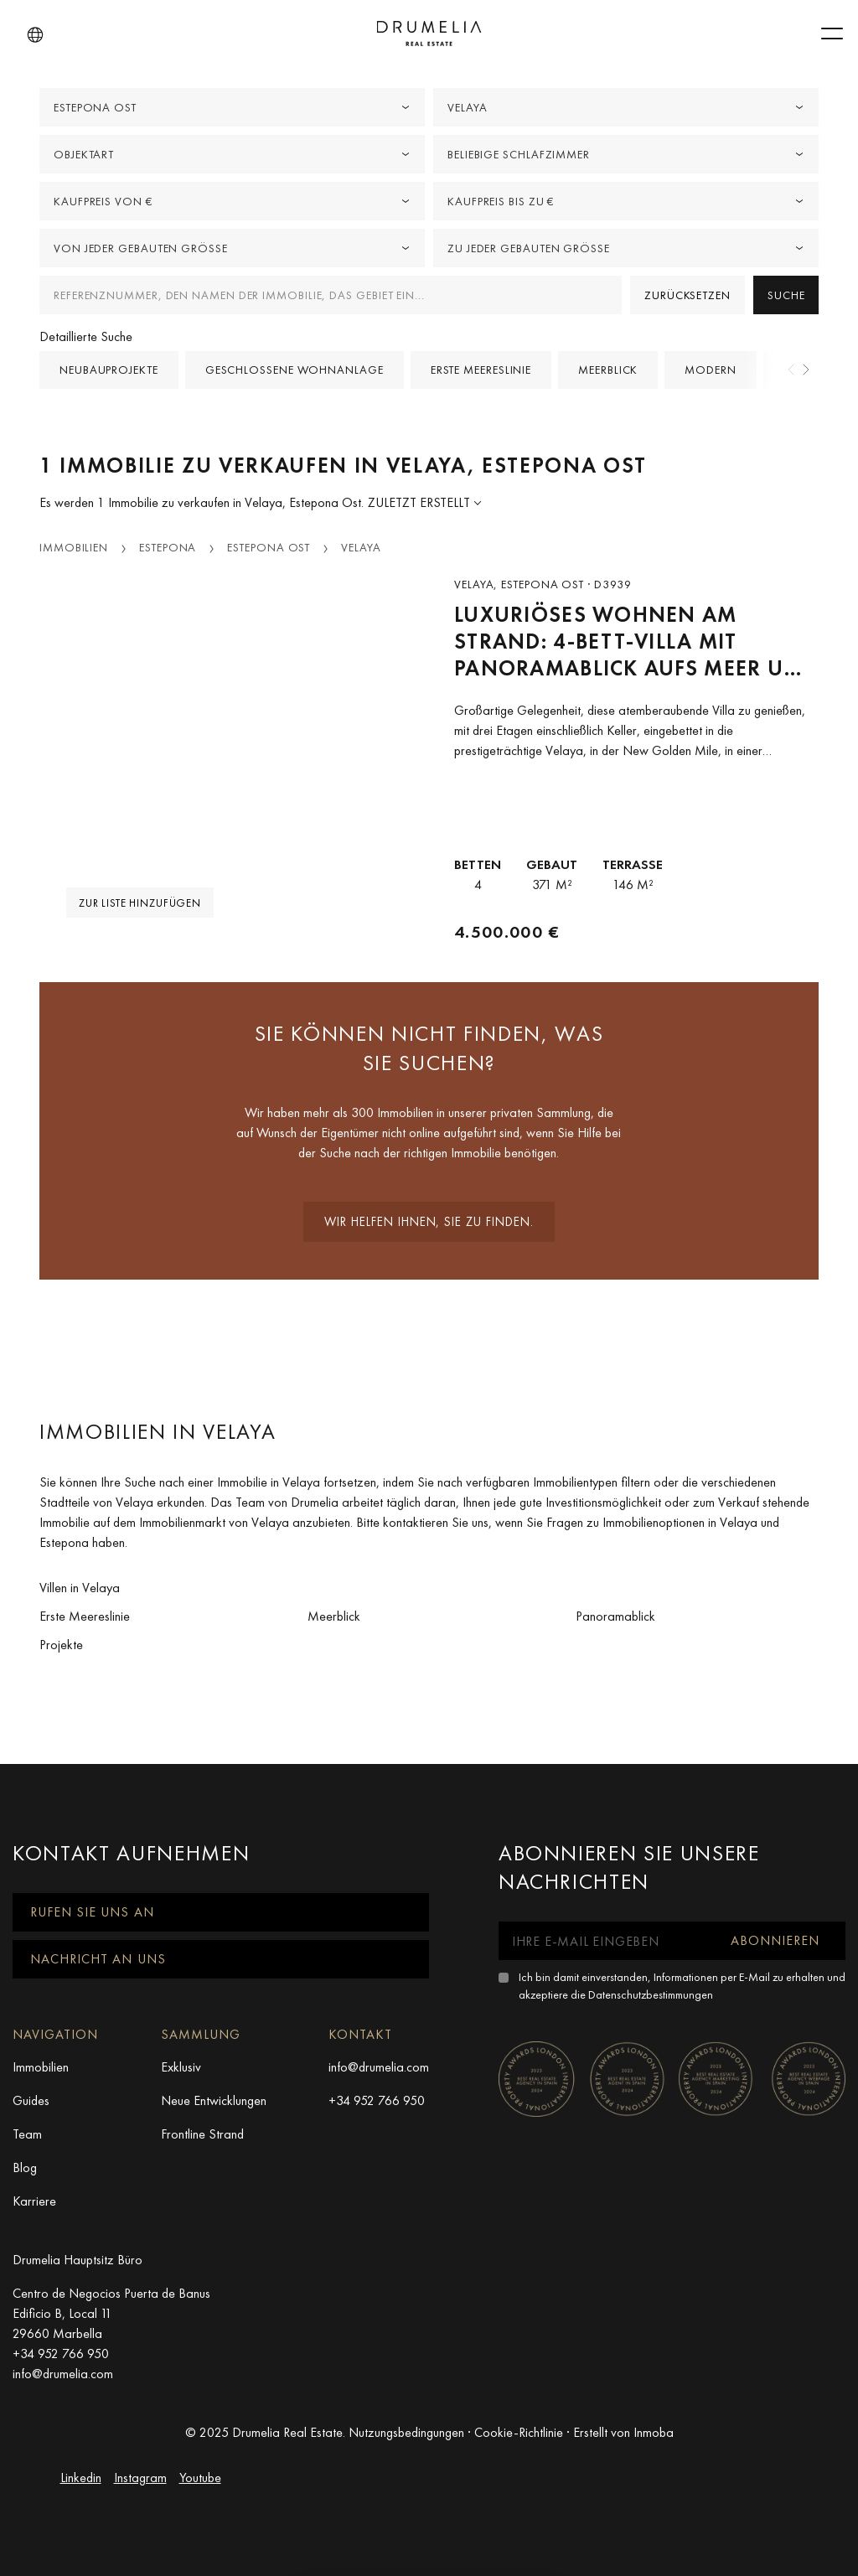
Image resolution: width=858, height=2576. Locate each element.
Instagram (140, 2477)
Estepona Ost (268, 547)
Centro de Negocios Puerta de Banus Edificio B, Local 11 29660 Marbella (111, 2313)
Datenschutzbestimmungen (650, 1994)
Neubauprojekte (108, 369)
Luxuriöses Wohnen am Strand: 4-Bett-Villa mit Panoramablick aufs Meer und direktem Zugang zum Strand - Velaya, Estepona (635, 641)
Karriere (34, 2201)
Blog (25, 2167)
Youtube (200, 2477)
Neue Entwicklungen (213, 2100)
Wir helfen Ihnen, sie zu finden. (429, 1221)
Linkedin (80, 2477)
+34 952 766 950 (376, 2100)
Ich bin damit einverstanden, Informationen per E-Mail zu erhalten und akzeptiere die (682, 1985)
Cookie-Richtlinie (518, 2432)
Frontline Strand (202, 2134)
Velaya (360, 547)
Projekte (61, 1644)
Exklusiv (181, 2067)
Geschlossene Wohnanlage (294, 369)
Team (27, 2134)
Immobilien (73, 547)
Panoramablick (615, 1616)
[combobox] (232, 107)
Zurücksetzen (687, 295)
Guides (31, 2100)
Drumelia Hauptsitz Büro (77, 2259)
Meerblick (608, 369)
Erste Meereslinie (481, 369)
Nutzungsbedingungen (406, 2432)
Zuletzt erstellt (420, 502)
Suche (786, 295)
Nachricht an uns (98, 1959)
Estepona (167, 547)
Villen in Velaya (79, 1587)
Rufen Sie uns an (92, 1912)
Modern (710, 369)
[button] (35, 35)
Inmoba (653, 2432)
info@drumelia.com (378, 2067)
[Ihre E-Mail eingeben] (602, 1941)
